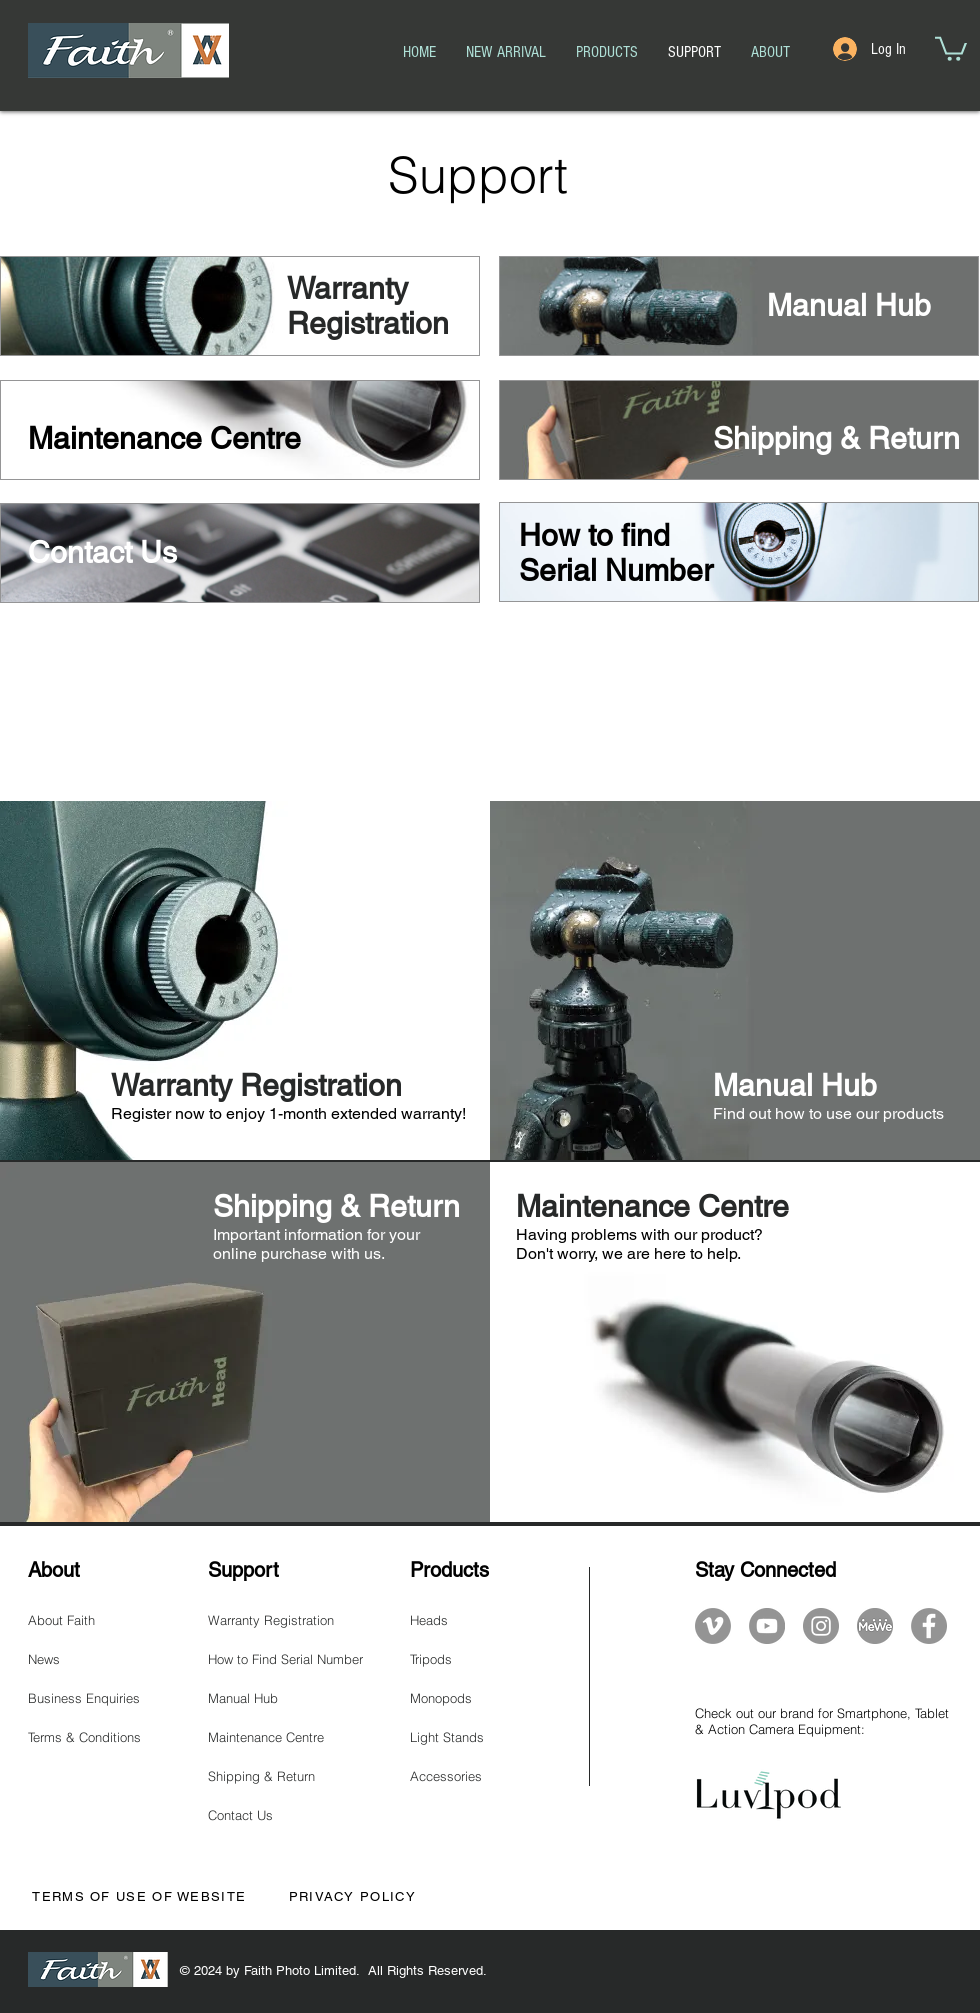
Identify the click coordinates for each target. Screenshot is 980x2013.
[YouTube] (767, 1626)
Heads (429, 1620)
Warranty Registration (271, 1620)
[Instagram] (821, 1626)
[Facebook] (929, 1626)
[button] (951, 47)
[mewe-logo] (875, 1626)
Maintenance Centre (266, 1737)
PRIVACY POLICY (352, 1896)
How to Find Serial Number (285, 1659)
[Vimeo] (713, 1626)
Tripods (431, 1659)
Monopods (441, 1698)
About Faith (61, 1620)
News (44, 1659)
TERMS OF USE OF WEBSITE (137, 1896)
